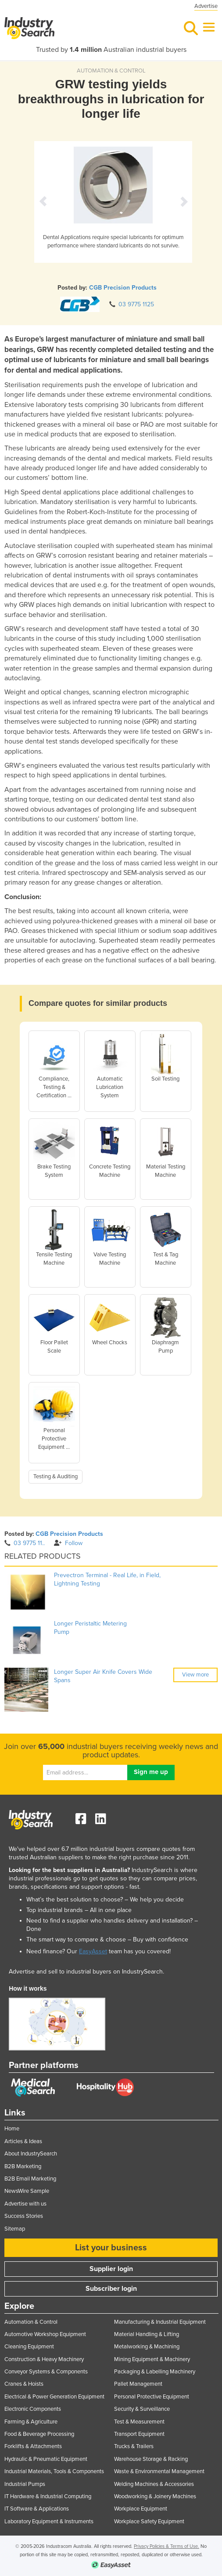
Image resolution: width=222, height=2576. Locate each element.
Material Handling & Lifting (146, 2334)
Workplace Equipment (140, 2508)
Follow (68, 1543)
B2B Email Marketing (30, 2178)
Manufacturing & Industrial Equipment (160, 2322)
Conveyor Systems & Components (46, 2371)
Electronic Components (32, 2409)
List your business (111, 2247)
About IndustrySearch (30, 2153)
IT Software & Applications (36, 2508)
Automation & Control (30, 2322)
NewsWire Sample (26, 2191)
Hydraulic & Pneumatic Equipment (45, 2459)
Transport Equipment (139, 2434)
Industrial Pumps (24, 2484)
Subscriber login (111, 2288)
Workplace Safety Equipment (149, 2521)
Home (11, 2128)
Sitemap (14, 2228)
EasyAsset (93, 1951)
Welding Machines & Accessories (154, 2484)
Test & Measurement (139, 2421)
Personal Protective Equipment (151, 2396)
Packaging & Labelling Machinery (154, 2371)
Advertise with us (25, 2203)
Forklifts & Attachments (33, 2446)
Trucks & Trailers (134, 2446)
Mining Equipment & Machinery (152, 2359)
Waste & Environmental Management (159, 2471)
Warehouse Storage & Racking (151, 2459)
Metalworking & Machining (146, 2346)
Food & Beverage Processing (39, 2434)
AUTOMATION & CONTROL (111, 70)
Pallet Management (138, 2383)
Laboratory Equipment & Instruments (48, 2521)
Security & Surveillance (142, 2409)
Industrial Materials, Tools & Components (54, 2471)
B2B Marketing (22, 2166)
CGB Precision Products (123, 287)
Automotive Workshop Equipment (45, 2334)
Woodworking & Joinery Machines (155, 2496)
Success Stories (23, 2216)
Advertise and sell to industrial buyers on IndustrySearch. (86, 1971)
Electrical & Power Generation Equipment (54, 2396)
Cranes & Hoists (23, 2383)
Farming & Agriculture (30, 2421)
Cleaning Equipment (29, 2346)
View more (195, 1674)
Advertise (206, 6)
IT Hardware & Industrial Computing (47, 2496)
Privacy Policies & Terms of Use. (166, 2546)
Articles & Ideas (23, 2141)
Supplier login (111, 2268)
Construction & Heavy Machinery (44, 2359)
